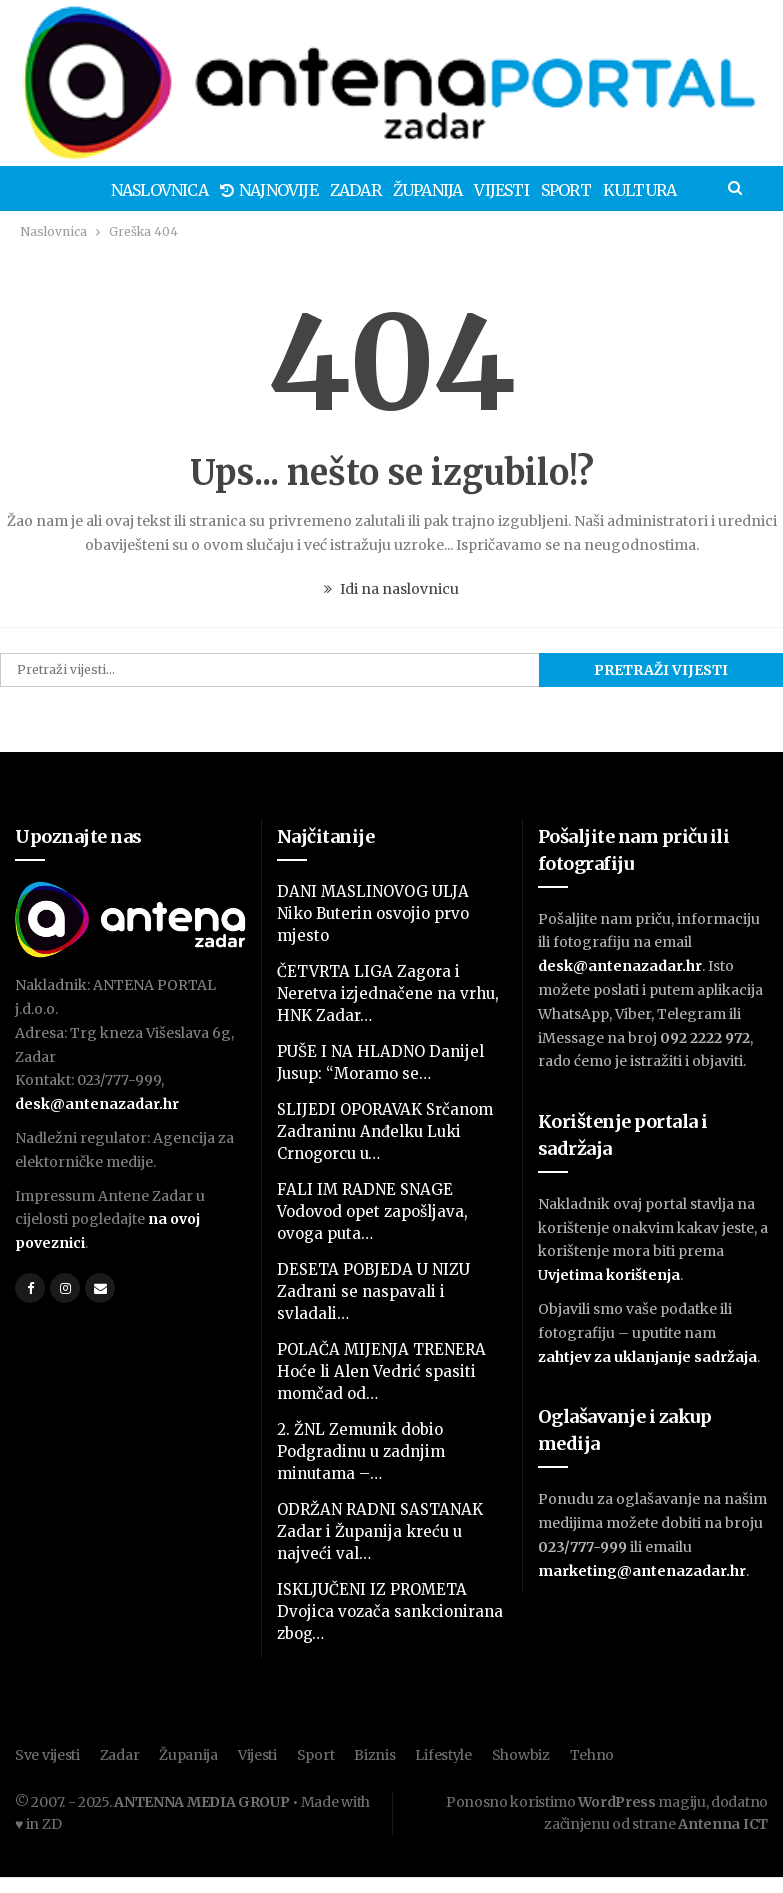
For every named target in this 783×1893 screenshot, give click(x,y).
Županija (397, 190)
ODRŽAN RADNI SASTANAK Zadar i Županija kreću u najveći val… (380, 1531)
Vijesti (473, 190)
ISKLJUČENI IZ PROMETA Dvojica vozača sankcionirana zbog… (390, 1611)
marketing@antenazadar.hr (642, 1571)
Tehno (592, 1755)
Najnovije (232, 190)
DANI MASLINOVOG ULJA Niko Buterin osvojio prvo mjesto (373, 913)
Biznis (374, 1755)
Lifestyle (443, 1755)
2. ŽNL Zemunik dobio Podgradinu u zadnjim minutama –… (361, 1451)
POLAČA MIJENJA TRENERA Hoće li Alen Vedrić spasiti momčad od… (381, 1371)
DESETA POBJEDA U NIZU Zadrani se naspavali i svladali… (373, 1291)
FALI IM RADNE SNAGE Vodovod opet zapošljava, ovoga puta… (372, 1211)
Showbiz (521, 1755)
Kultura (617, 190)
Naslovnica (119, 190)
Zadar (321, 190)
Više (686, 190)
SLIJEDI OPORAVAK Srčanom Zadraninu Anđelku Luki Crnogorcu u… (385, 1131)
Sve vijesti (47, 1755)
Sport (541, 190)
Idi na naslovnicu (391, 589)
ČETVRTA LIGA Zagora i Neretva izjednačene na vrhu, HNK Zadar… (388, 993)
